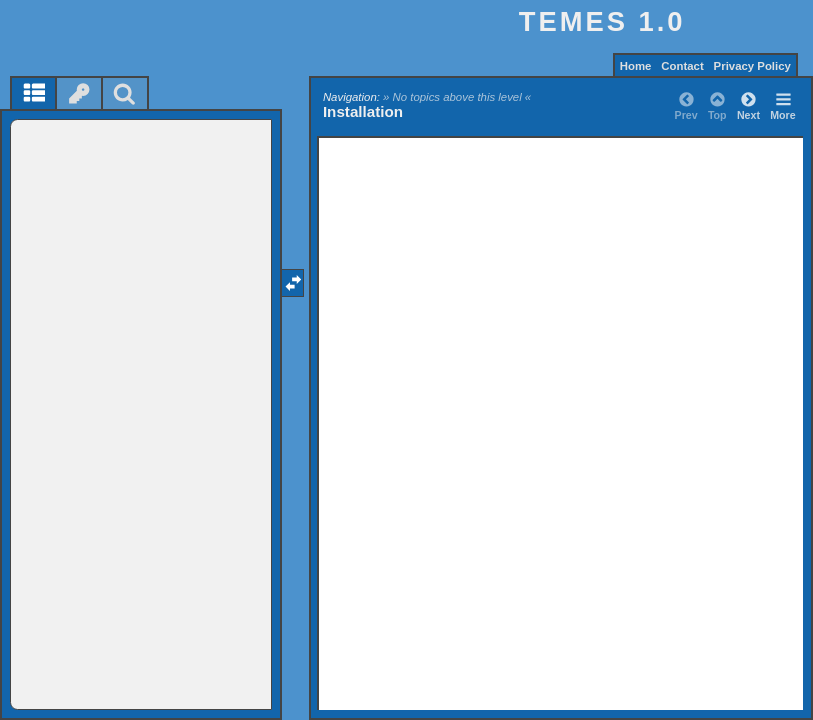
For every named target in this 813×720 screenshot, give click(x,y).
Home (636, 66)
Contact (682, 66)
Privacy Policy (752, 66)
